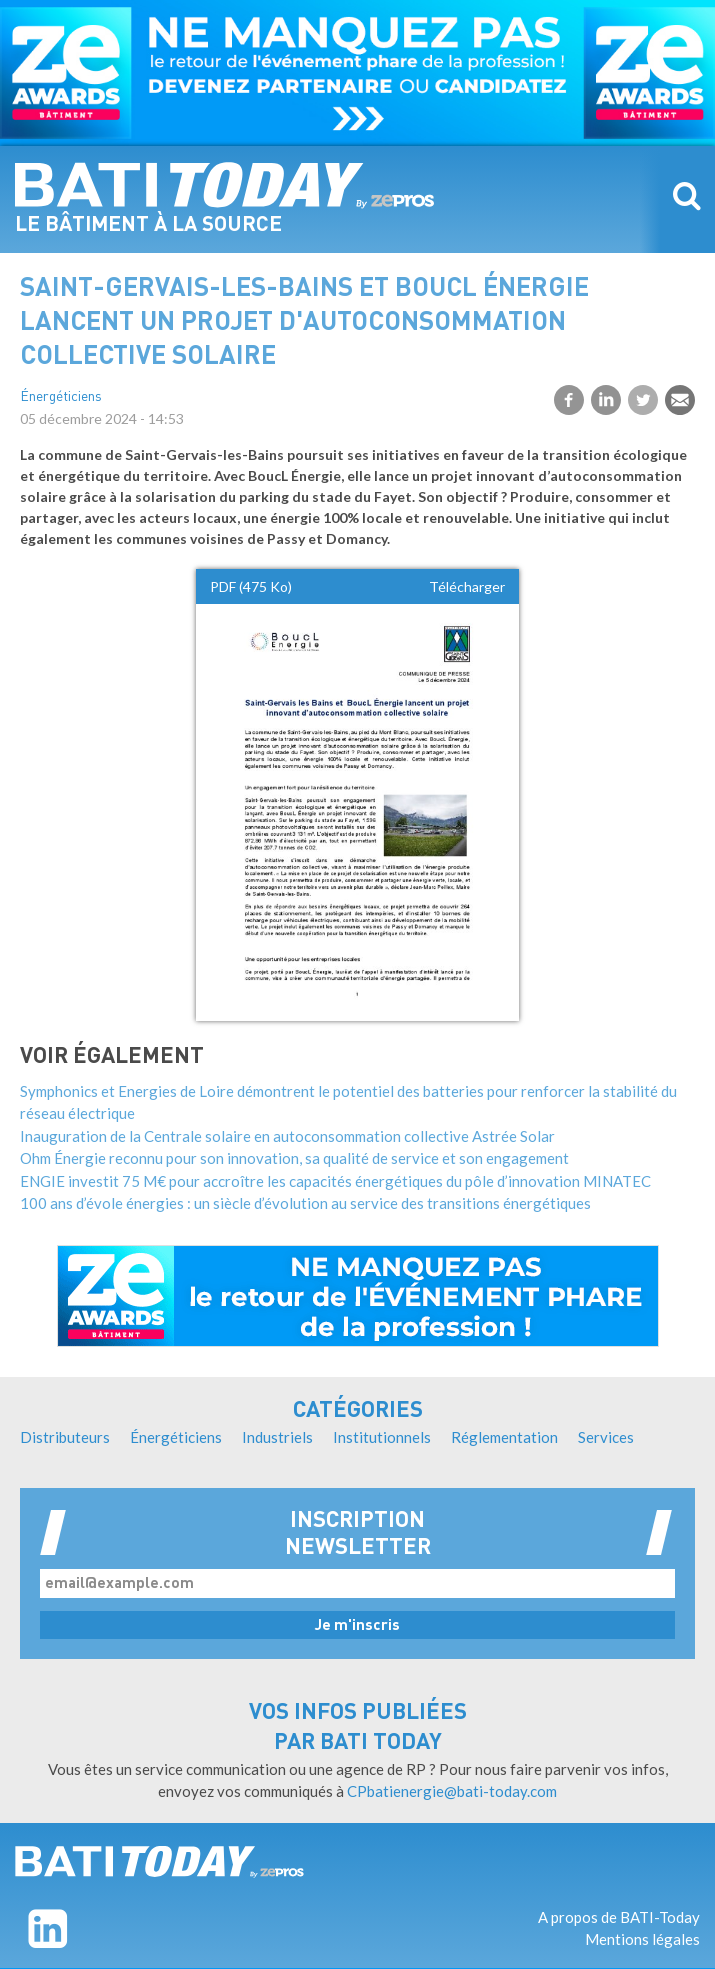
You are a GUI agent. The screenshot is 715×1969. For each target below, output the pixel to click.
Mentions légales (642, 1939)
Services (606, 1437)
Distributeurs (65, 1437)
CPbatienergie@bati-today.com (452, 1791)
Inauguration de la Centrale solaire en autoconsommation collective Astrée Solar (287, 1136)
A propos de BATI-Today (619, 1917)
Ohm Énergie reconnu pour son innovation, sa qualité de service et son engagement (294, 1158)
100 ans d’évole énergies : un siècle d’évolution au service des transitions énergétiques (305, 1203)
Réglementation (504, 1437)
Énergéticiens (61, 397)
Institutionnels (382, 1437)
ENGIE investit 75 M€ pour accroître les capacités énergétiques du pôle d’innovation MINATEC (335, 1181)
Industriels (277, 1437)
